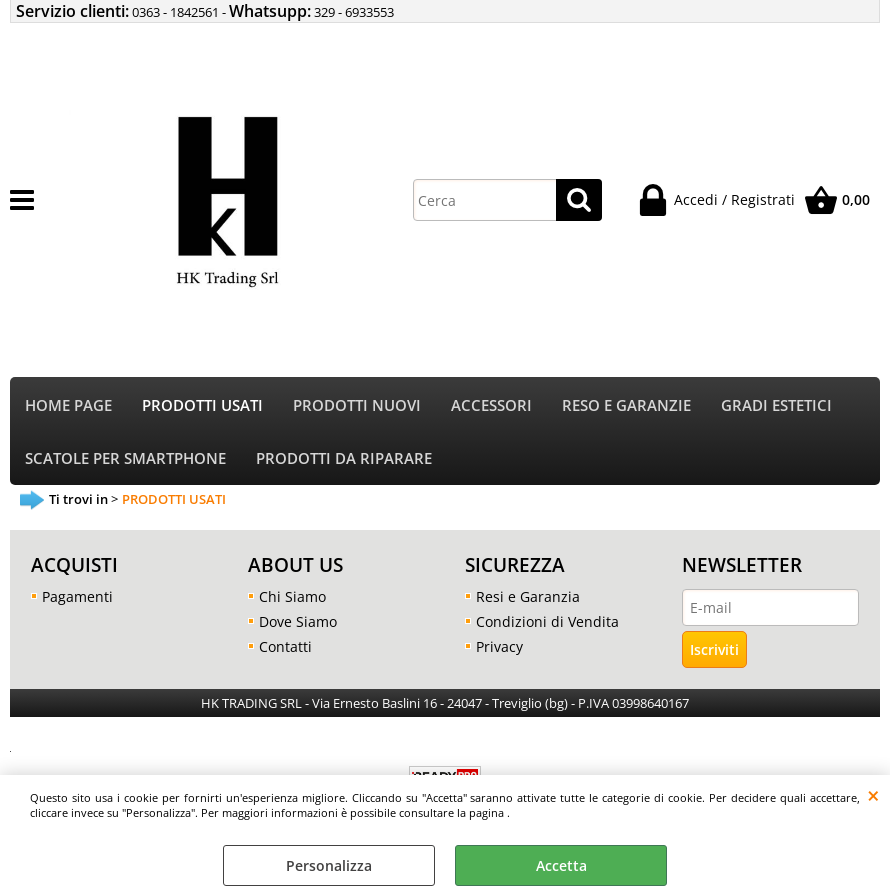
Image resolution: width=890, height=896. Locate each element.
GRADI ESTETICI (776, 405)
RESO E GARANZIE (626, 405)
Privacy (499, 646)
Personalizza (329, 865)
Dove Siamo (298, 621)
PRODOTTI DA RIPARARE (344, 458)
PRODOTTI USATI (202, 405)
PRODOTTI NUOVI (357, 405)
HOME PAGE (68, 405)
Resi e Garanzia (528, 596)
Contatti (285, 646)
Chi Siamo (292, 596)
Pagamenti (77, 596)
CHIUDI (873, 795)
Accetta (561, 865)
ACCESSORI (491, 405)
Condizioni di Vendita (547, 621)
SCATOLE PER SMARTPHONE (125, 458)
